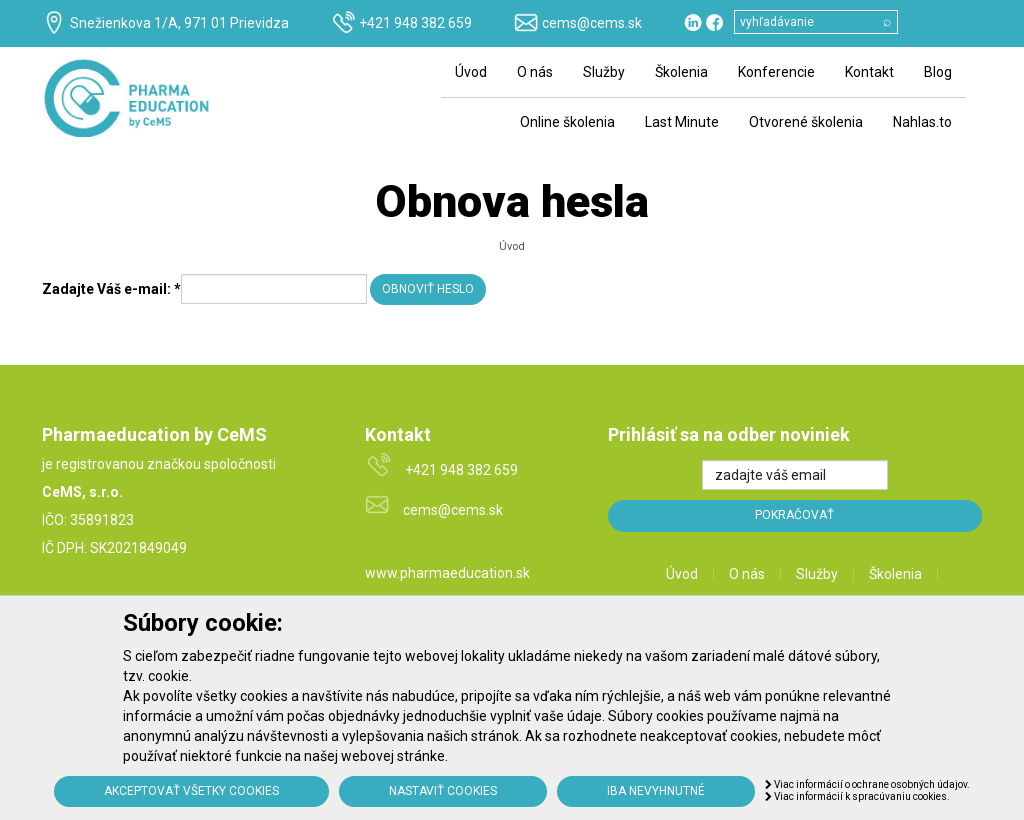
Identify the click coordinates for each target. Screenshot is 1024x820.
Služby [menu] (604, 72)
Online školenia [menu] (567, 122)
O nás (747, 574)
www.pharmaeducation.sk (447, 573)
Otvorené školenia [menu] (806, 122)
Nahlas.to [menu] (922, 122)
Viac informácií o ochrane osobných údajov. (867, 784)
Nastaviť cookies (443, 791)
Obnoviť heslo (428, 289)
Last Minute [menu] (682, 122)
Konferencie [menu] (776, 72)
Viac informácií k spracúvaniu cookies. (857, 796)
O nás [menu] (535, 72)
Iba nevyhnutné (656, 791)
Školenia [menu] (681, 72)
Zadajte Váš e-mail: (111, 289)
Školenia (895, 574)
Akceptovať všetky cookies (191, 791)
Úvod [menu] (471, 72)
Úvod (512, 246)
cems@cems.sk (592, 23)
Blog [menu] (938, 72)
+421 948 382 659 (415, 23)
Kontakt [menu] (869, 72)
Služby (817, 574)
